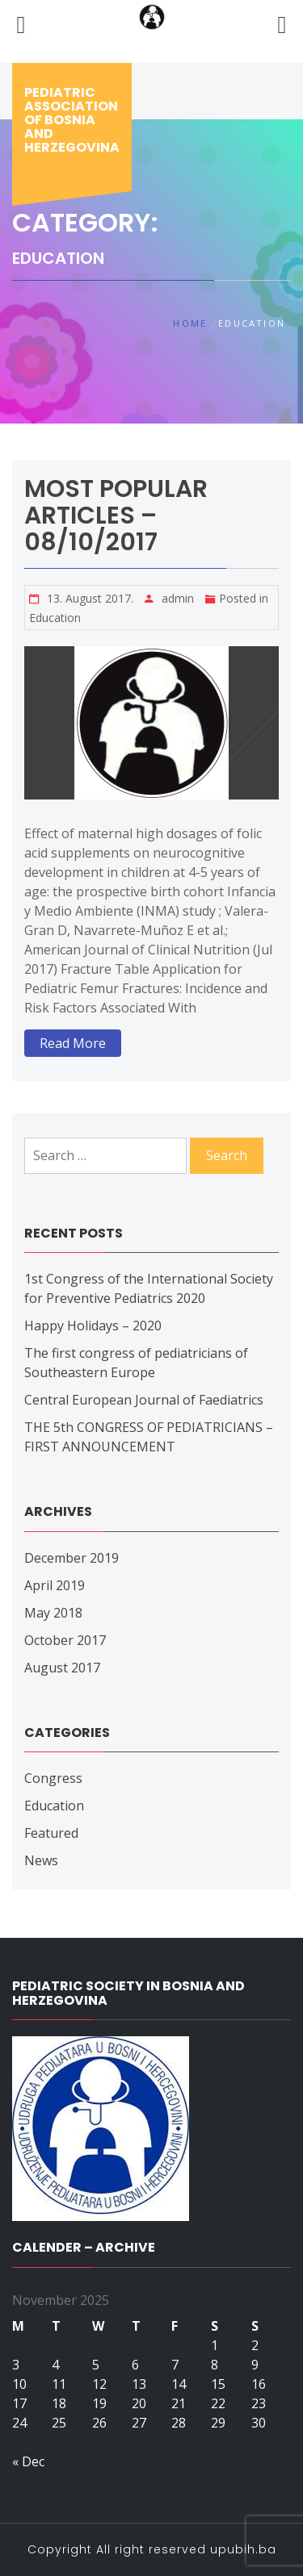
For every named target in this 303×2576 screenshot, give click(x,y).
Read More (73, 1043)
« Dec (28, 2461)
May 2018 (53, 1613)
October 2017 (65, 1640)
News (41, 1860)
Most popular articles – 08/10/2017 (116, 515)
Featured (51, 1833)
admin (178, 598)
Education (55, 617)
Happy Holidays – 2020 (93, 1325)
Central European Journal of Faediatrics (143, 1400)
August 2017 (62, 1667)
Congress (53, 1778)
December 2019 (71, 1558)
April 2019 (54, 1585)
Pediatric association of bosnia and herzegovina (72, 120)
